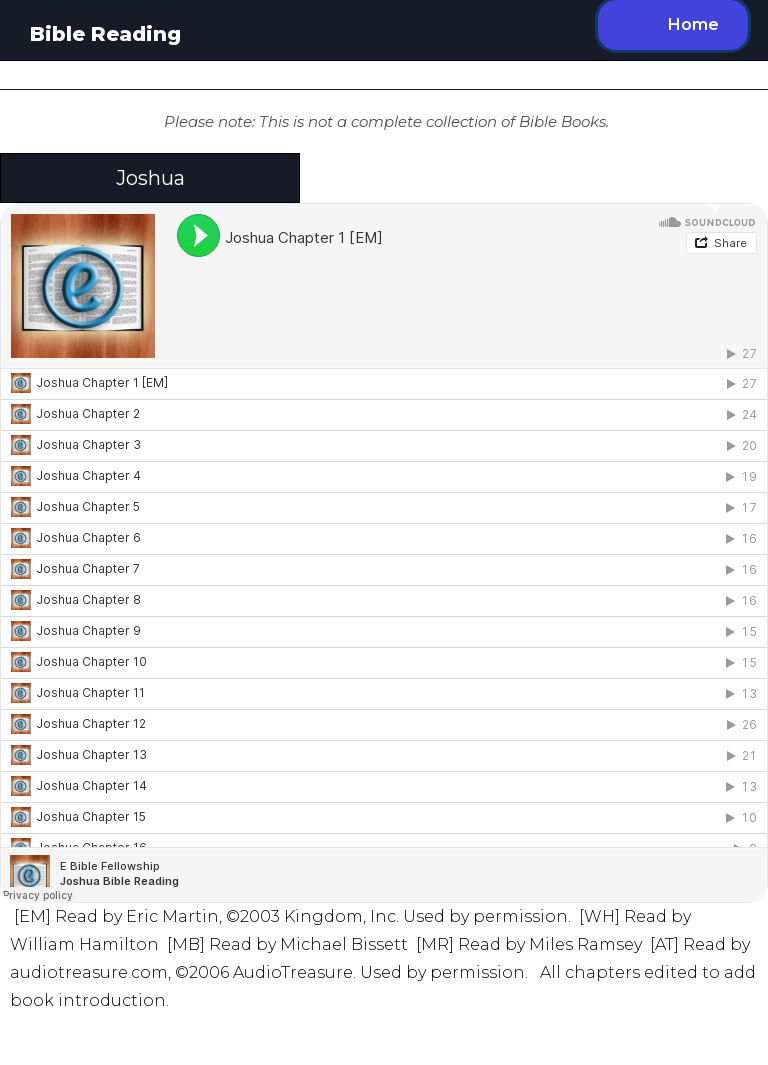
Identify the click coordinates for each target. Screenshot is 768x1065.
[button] (384, 178)
